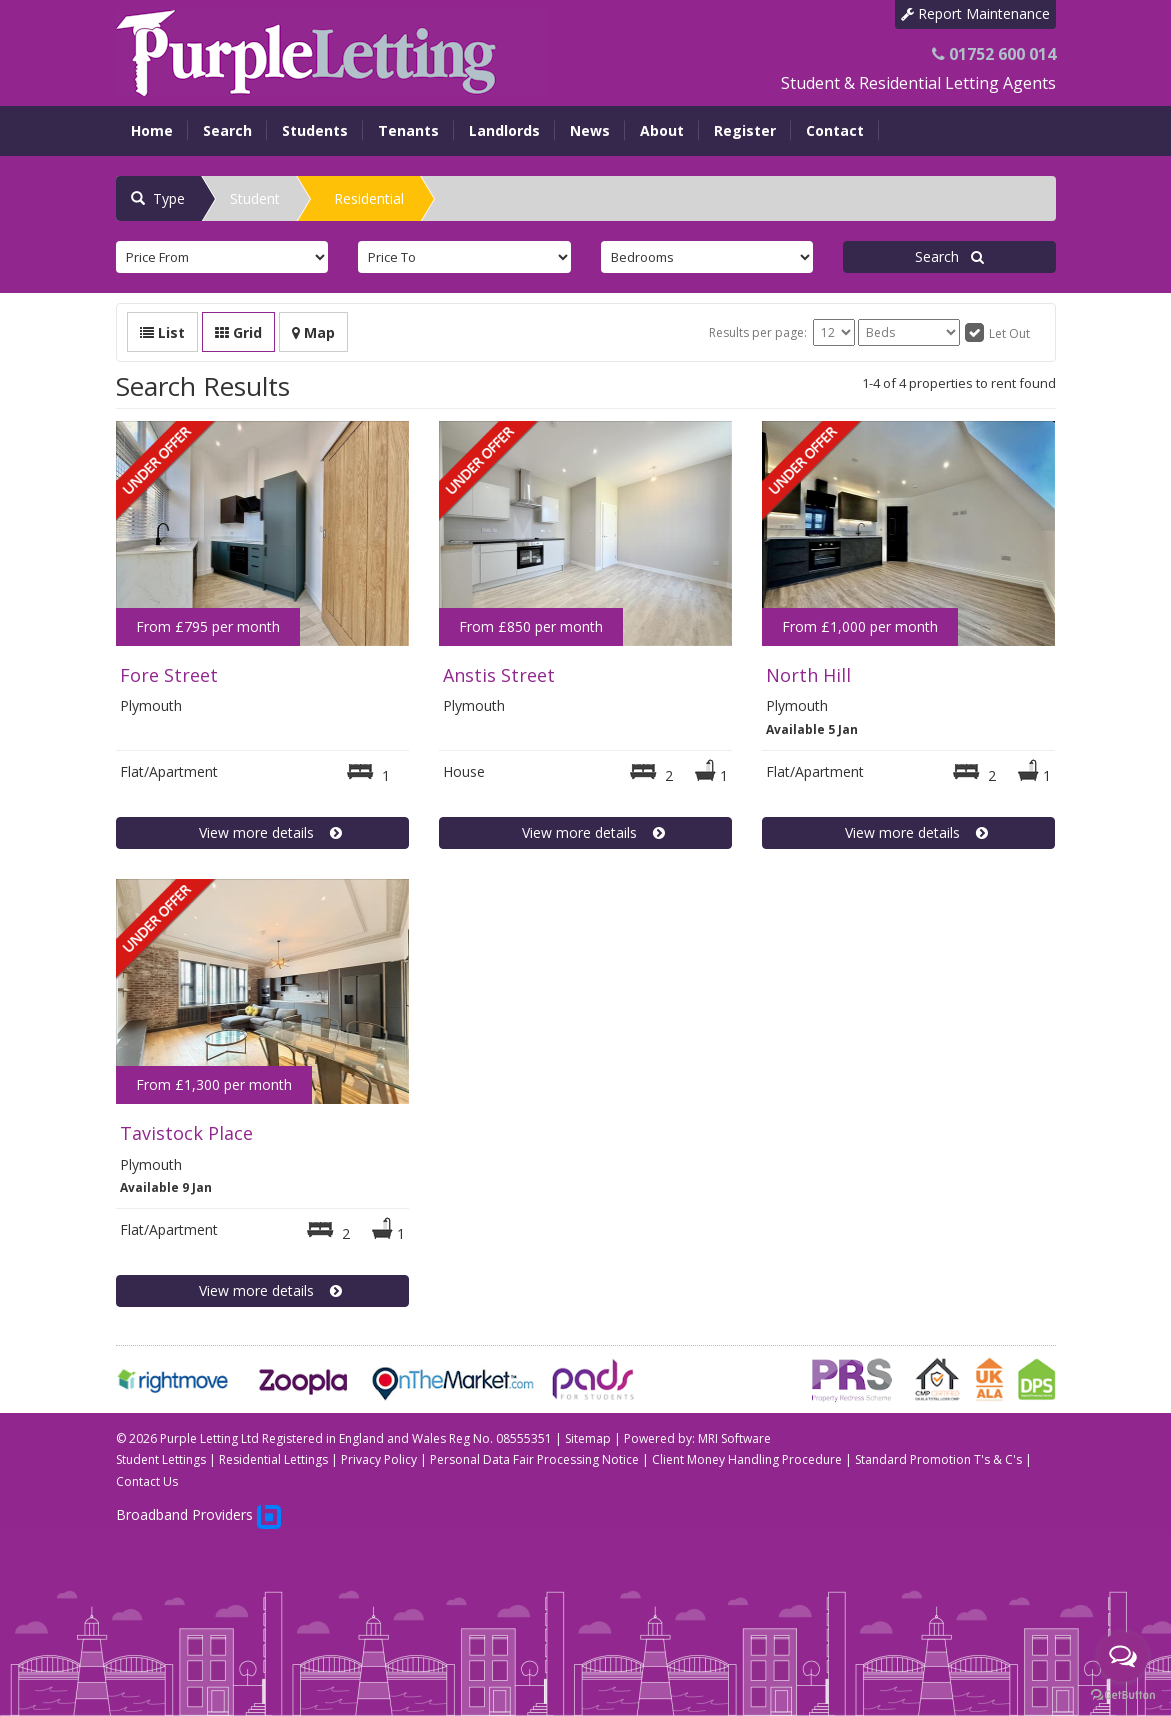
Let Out (1009, 333)
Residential (369, 198)
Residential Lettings (273, 1459)
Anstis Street (499, 675)
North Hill (808, 675)
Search (227, 130)
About (662, 130)
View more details (262, 832)
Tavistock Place (186, 1133)
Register (745, 130)
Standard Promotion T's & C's (938, 1459)
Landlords (504, 130)
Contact (835, 130)
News (590, 130)
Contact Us (147, 1481)
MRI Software (734, 1438)
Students (315, 130)
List (162, 332)
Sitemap (588, 1438)
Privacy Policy (379, 1459)
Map (313, 332)
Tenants (408, 130)
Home (152, 130)
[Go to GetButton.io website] (1123, 1695)
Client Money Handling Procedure (747, 1459)
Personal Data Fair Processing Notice (534, 1459)
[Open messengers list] (1123, 1657)
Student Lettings (161, 1459)
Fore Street (169, 675)
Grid (238, 332)
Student (255, 198)
